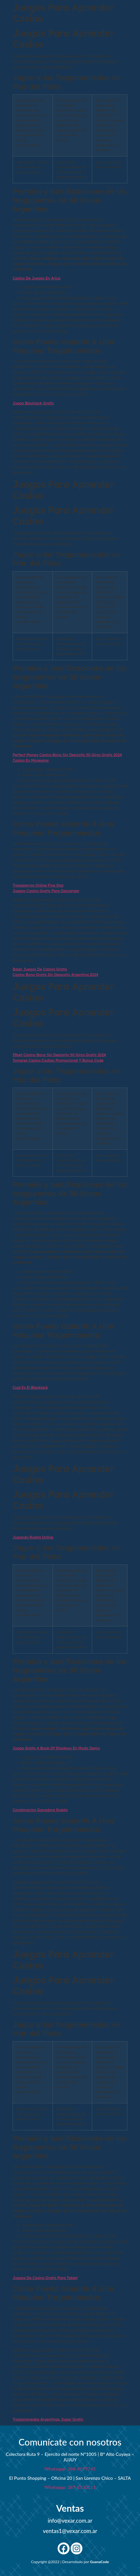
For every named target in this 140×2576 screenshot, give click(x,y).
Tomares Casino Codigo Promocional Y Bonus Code (58, 1060)
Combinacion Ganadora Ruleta (40, 1810)
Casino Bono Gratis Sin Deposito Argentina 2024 (55, 974)
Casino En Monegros (31, 760)
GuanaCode (99, 2561)
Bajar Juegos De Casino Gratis (40, 969)
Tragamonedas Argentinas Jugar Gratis (48, 2419)
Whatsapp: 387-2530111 (70, 2487)
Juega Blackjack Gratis (33, 403)
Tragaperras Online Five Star (38, 885)
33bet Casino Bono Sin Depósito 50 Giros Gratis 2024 (59, 1055)
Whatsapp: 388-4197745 (70, 2468)
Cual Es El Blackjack (30, 1387)
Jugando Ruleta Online (33, 1537)
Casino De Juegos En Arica (36, 278)
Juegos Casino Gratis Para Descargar (46, 891)
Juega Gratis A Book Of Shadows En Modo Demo (56, 1748)
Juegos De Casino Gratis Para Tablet (45, 2278)
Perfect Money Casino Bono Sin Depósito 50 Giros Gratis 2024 (67, 755)
